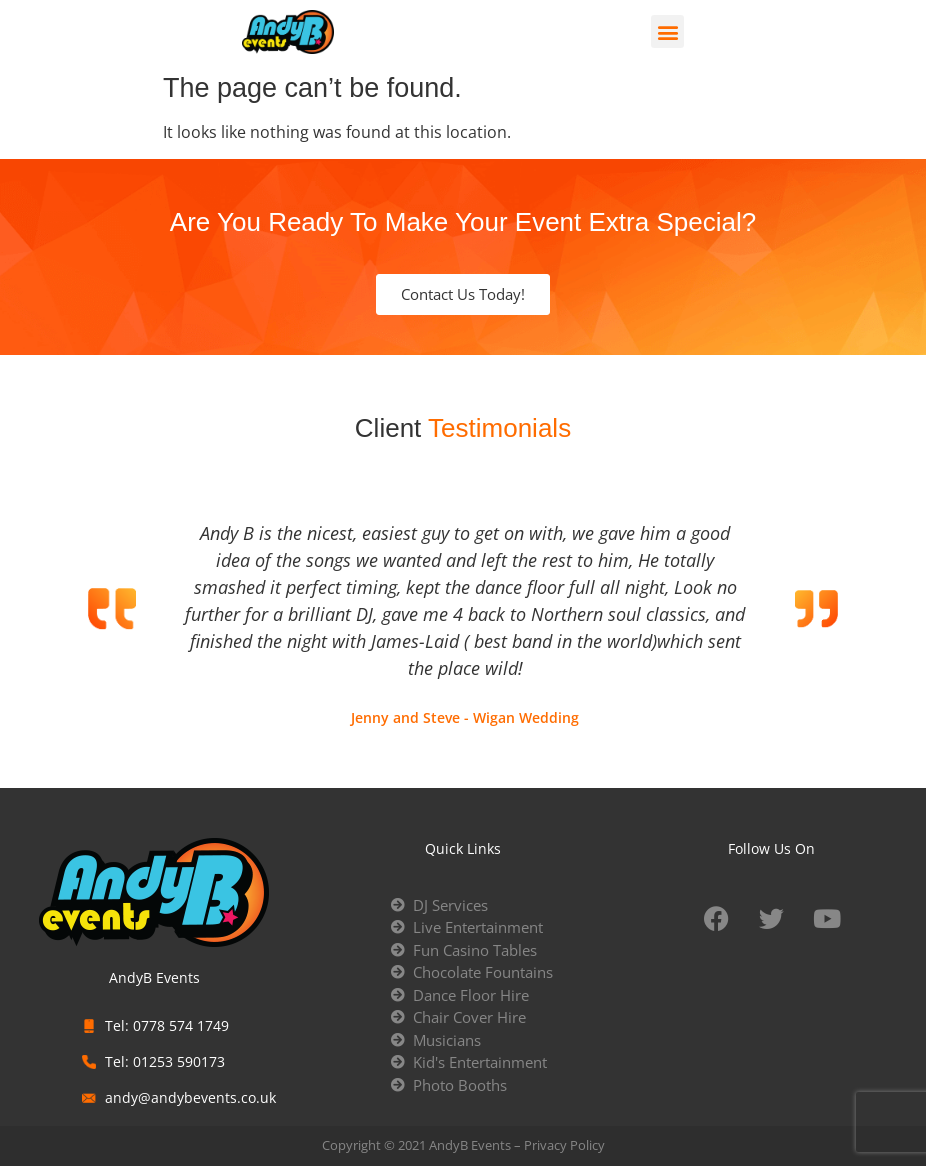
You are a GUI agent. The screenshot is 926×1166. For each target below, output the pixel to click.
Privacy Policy (564, 1145)
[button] (667, 31)
